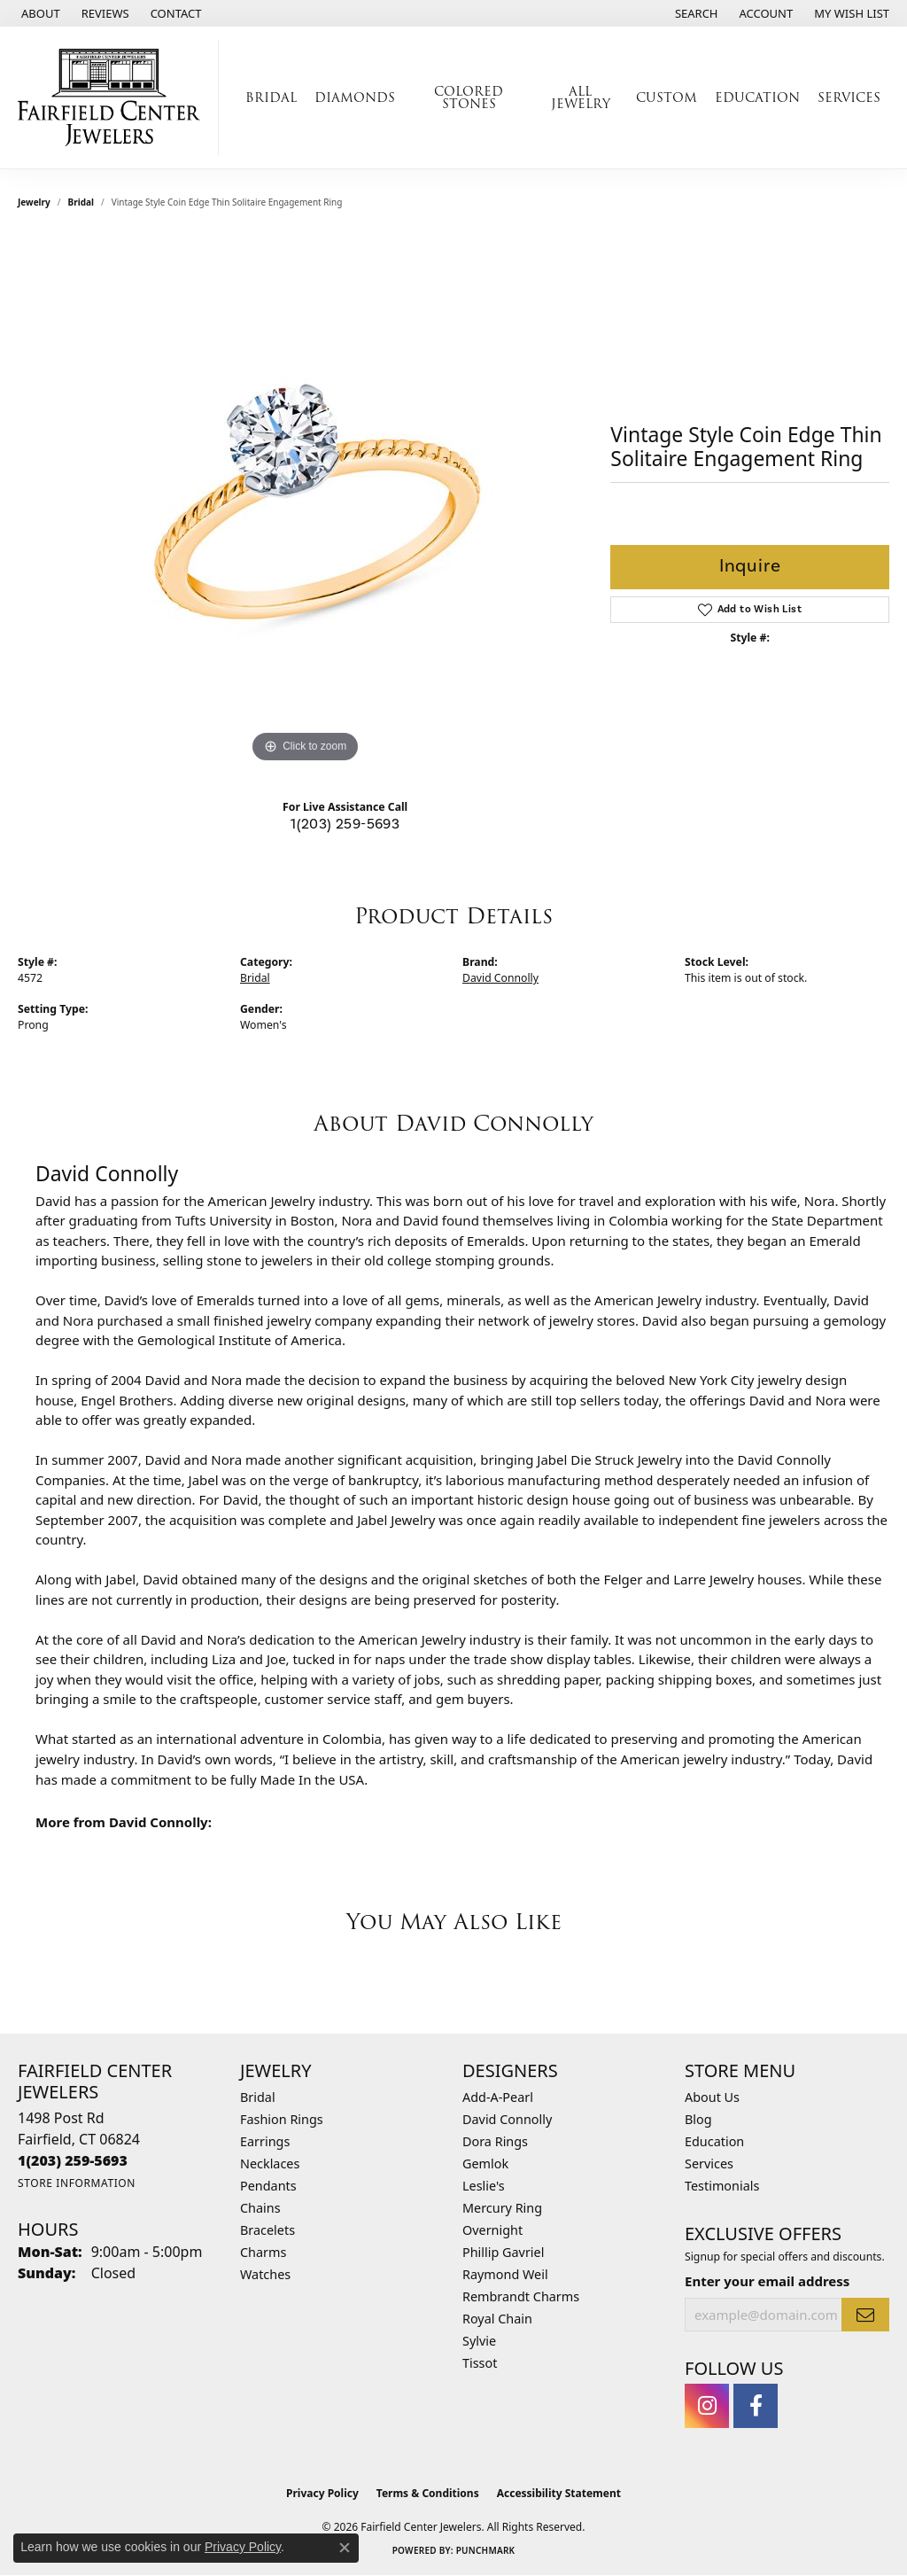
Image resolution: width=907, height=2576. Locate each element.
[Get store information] (77, 2183)
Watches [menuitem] (265, 2274)
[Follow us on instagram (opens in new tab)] (707, 2406)
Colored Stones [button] (468, 97)
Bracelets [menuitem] (267, 2230)
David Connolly (500, 977)
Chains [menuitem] (260, 2207)
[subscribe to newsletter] (865, 2314)
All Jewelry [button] (580, 97)
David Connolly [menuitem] (507, 2119)
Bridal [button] (271, 97)
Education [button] (757, 97)
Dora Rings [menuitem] (495, 2141)
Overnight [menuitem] (492, 2230)
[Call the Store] (73, 2160)
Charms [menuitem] (263, 2252)
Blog (698, 2119)
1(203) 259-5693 (345, 824)
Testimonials (722, 2185)
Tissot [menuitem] (479, 2362)
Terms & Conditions (427, 2493)
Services (709, 2163)
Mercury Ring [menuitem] (502, 2207)
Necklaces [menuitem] (269, 2163)
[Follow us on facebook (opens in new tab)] (755, 2406)
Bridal (81, 202)
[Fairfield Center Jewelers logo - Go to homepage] (114, 97)
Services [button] (849, 97)
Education (714, 2141)
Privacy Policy (322, 2493)
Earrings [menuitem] (265, 2141)
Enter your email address (767, 2281)
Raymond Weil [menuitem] (505, 2274)
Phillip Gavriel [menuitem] (503, 2252)
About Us (712, 2097)
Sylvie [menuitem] (479, 2340)
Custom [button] (666, 97)
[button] (694, 13)
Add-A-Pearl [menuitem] (497, 2097)
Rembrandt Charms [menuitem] (520, 2296)
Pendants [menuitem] (268, 2185)
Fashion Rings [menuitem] (281, 2119)
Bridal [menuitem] (257, 2097)
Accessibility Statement (559, 2493)
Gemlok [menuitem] (485, 2163)
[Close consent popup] (344, 2547)
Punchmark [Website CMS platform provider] (486, 2550)
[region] (305, 501)
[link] (39, 13)
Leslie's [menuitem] (483, 2185)
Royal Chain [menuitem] (497, 2318)
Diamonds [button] (354, 97)
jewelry (34, 202)
